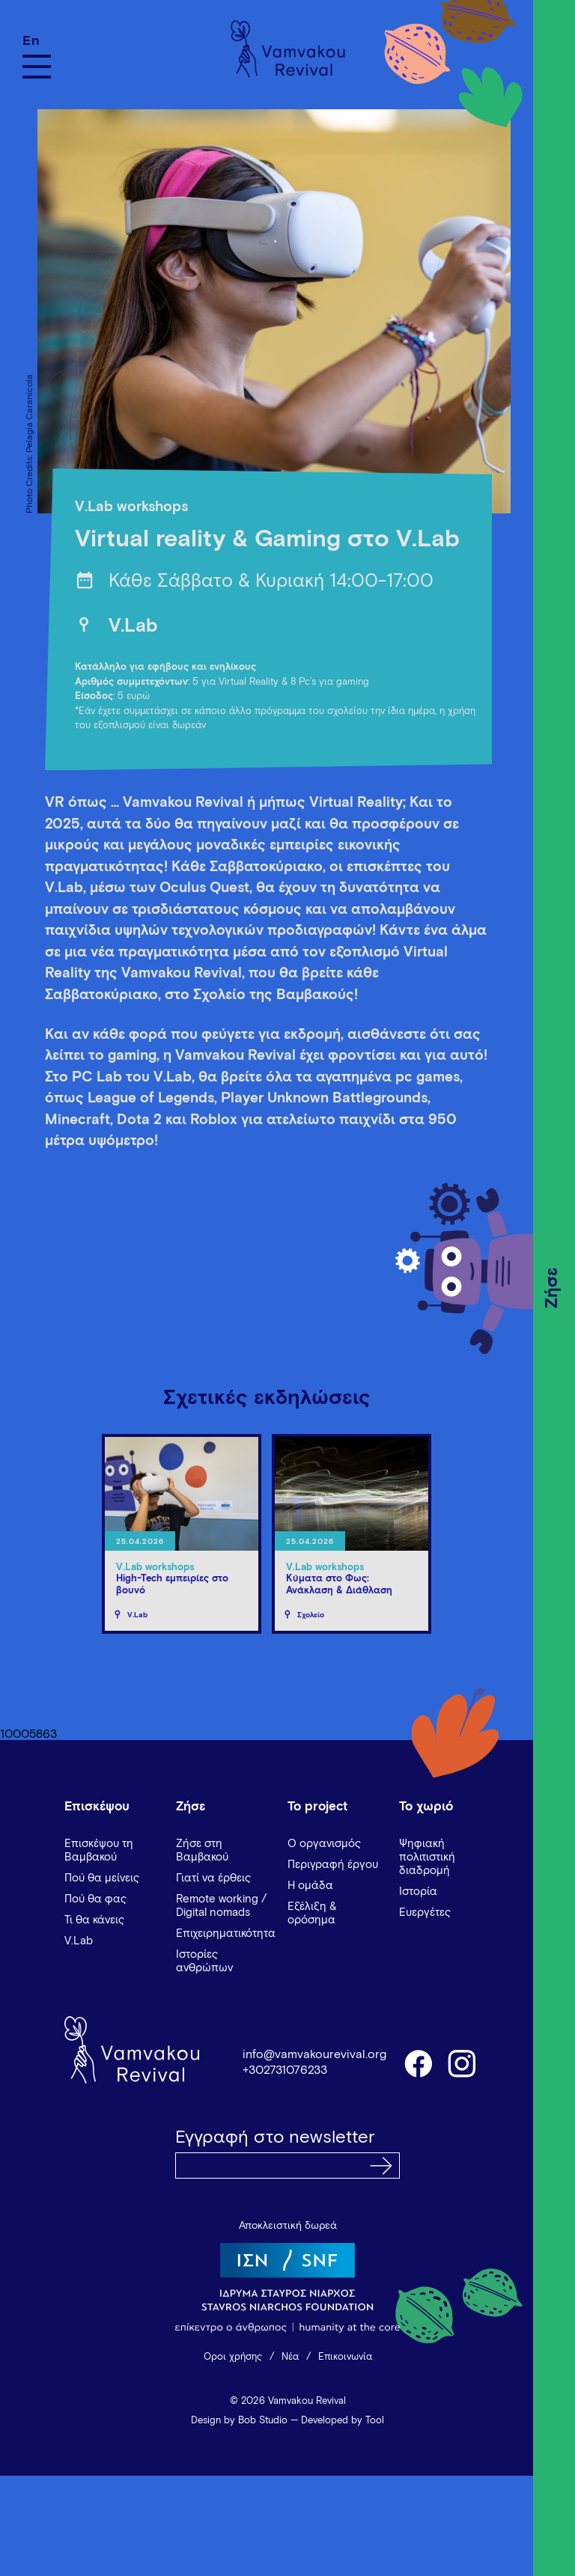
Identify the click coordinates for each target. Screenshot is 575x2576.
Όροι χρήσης (233, 2357)
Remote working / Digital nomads (221, 1905)
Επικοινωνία (345, 2357)
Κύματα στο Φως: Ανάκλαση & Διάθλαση (339, 1585)
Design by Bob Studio (239, 2421)
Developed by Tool (342, 2421)
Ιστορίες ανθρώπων (204, 1961)
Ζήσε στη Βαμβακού (202, 1850)
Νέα (290, 2357)
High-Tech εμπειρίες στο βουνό (172, 1585)
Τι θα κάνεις (94, 1920)
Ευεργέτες (425, 1912)
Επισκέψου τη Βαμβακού (98, 1850)
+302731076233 (285, 2070)
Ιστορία (418, 1891)
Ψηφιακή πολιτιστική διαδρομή (427, 1857)
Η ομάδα (310, 1885)
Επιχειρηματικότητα (226, 1933)
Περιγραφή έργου (333, 1864)
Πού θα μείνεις (101, 1878)
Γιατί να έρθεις (213, 1878)
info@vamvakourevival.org (314, 2054)
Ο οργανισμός (324, 1843)
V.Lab (133, 626)
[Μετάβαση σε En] (36, 41)
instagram (462, 2063)
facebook (417, 2063)
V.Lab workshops (131, 507)
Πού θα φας (95, 1899)
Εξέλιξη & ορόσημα (312, 1913)
